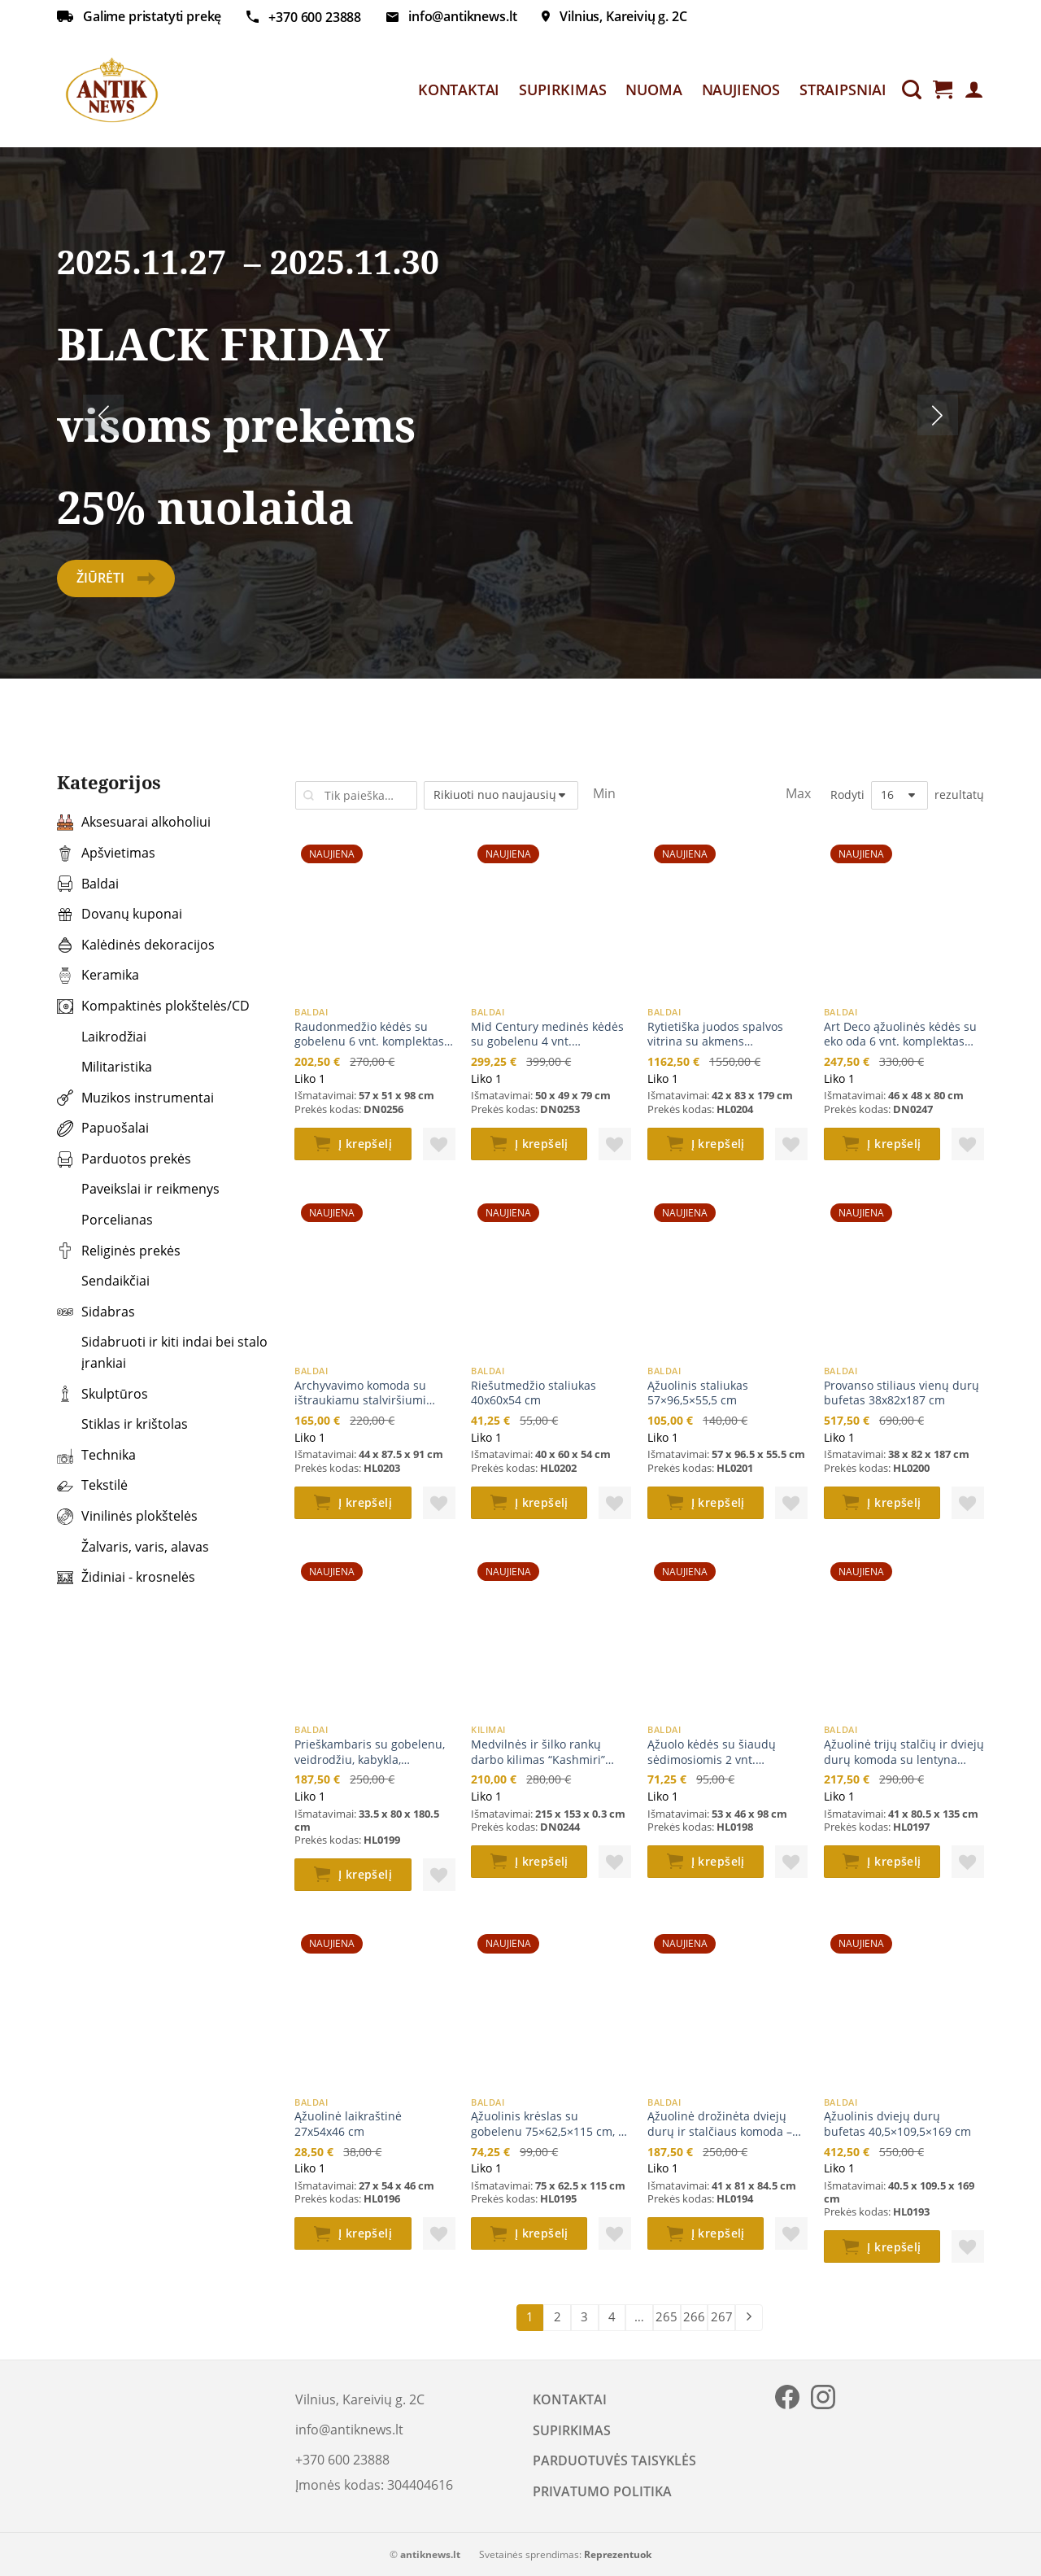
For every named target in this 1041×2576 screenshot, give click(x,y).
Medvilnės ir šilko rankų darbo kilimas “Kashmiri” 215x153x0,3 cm (538, 1752)
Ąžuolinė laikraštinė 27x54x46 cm (348, 2124)
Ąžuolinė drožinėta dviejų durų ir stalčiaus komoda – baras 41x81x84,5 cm (719, 2124)
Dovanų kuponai (119, 914)
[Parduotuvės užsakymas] (501, 795)
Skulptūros (102, 1394)
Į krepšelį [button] (365, 1143)
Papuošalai (103, 1128)
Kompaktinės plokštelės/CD (153, 1006)
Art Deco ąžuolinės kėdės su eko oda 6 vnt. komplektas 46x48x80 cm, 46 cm (900, 1034)
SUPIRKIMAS (562, 89)
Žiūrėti (115, 578)
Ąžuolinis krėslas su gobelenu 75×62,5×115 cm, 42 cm (551, 2124)
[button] (439, 1144)
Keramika (98, 975)
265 (666, 2316)
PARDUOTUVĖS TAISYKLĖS (614, 2460)
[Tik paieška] (911, 90)
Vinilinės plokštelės (127, 1516)
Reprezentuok (617, 2554)
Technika (96, 1455)
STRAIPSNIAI (842, 89)
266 (694, 2316)
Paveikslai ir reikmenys (138, 1189)
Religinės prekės (119, 1251)
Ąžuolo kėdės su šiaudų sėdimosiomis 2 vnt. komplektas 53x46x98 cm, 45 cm (724, 1752)
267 (722, 2316)
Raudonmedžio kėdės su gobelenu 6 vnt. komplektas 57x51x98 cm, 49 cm (369, 1034)
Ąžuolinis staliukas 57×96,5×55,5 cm (697, 1393)
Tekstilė (92, 1485)
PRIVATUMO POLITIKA (602, 2491)
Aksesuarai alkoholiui (134, 822)
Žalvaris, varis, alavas (133, 1547)
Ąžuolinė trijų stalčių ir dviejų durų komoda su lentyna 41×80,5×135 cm (904, 1752)
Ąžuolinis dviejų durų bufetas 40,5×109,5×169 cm (897, 2124)
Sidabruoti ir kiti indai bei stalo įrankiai (162, 1352)
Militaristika (104, 1067)
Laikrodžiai (101, 1037)
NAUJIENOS (741, 89)
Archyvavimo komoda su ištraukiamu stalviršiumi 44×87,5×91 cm (360, 1393)
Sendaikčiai (103, 1281)
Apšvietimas (106, 853)
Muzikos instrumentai (135, 1098)
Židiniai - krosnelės (126, 1577)
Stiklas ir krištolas (122, 1424)
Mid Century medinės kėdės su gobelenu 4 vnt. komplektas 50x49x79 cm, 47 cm (548, 1034)
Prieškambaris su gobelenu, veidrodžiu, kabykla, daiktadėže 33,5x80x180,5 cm (372, 1752)
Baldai (88, 884)
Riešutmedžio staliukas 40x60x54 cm (533, 1393)
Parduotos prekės (124, 1159)
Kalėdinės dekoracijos (136, 945)
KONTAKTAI (458, 89)
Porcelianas (105, 1220)
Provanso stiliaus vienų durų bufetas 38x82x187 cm (901, 1393)
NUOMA (653, 89)
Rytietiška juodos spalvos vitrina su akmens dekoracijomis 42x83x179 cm (725, 1034)
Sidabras (96, 1312)
